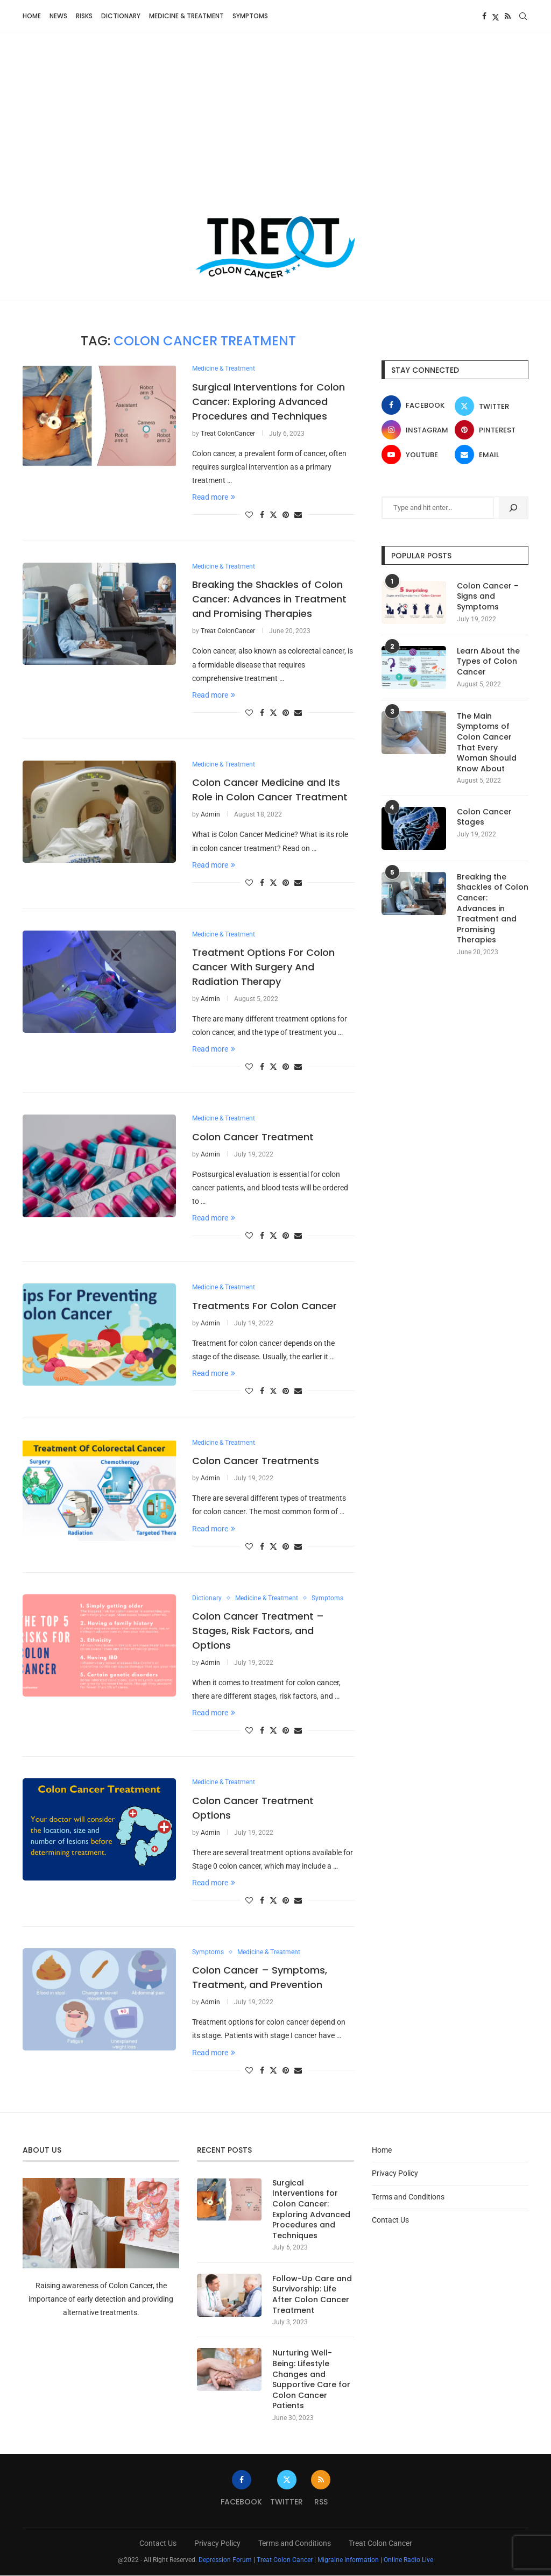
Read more (213, 497)
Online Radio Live (408, 2560)
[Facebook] (484, 16)
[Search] (523, 16)
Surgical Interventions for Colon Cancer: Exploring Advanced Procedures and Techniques (268, 401)
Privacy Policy (395, 2173)
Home (32, 15)
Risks (84, 15)
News (58, 15)
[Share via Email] (298, 514)
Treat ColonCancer (228, 433)
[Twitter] (495, 16)
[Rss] (508, 16)
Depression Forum (225, 2560)
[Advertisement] (275, 134)
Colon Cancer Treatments (255, 1461)
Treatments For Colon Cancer (264, 1305)
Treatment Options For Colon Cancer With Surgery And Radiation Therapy (263, 967)
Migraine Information (348, 2560)
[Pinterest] (489, 429)
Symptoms (250, 15)
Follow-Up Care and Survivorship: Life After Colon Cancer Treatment (312, 2295)
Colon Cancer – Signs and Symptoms (488, 596)
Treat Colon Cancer (380, 2543)
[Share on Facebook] (262, 514)
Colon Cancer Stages (484, 817)
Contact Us (390, 2220)
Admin (210, 815)
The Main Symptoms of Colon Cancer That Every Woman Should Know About (487, 742)
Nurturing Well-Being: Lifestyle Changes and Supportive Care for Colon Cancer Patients (311, 2379)
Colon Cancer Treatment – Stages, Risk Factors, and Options (258, 1631)
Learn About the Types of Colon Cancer (488, 661)
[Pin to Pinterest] (285, 514)
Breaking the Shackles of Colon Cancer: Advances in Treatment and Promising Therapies (269, 599)
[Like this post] (249, 514)
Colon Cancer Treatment (253, 1137)
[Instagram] (416, 429)
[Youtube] (416, 454)
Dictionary (120, 15)
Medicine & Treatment (186, 15)
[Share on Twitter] (273, 514)
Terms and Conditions (408, 2197)
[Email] (489, 454)
